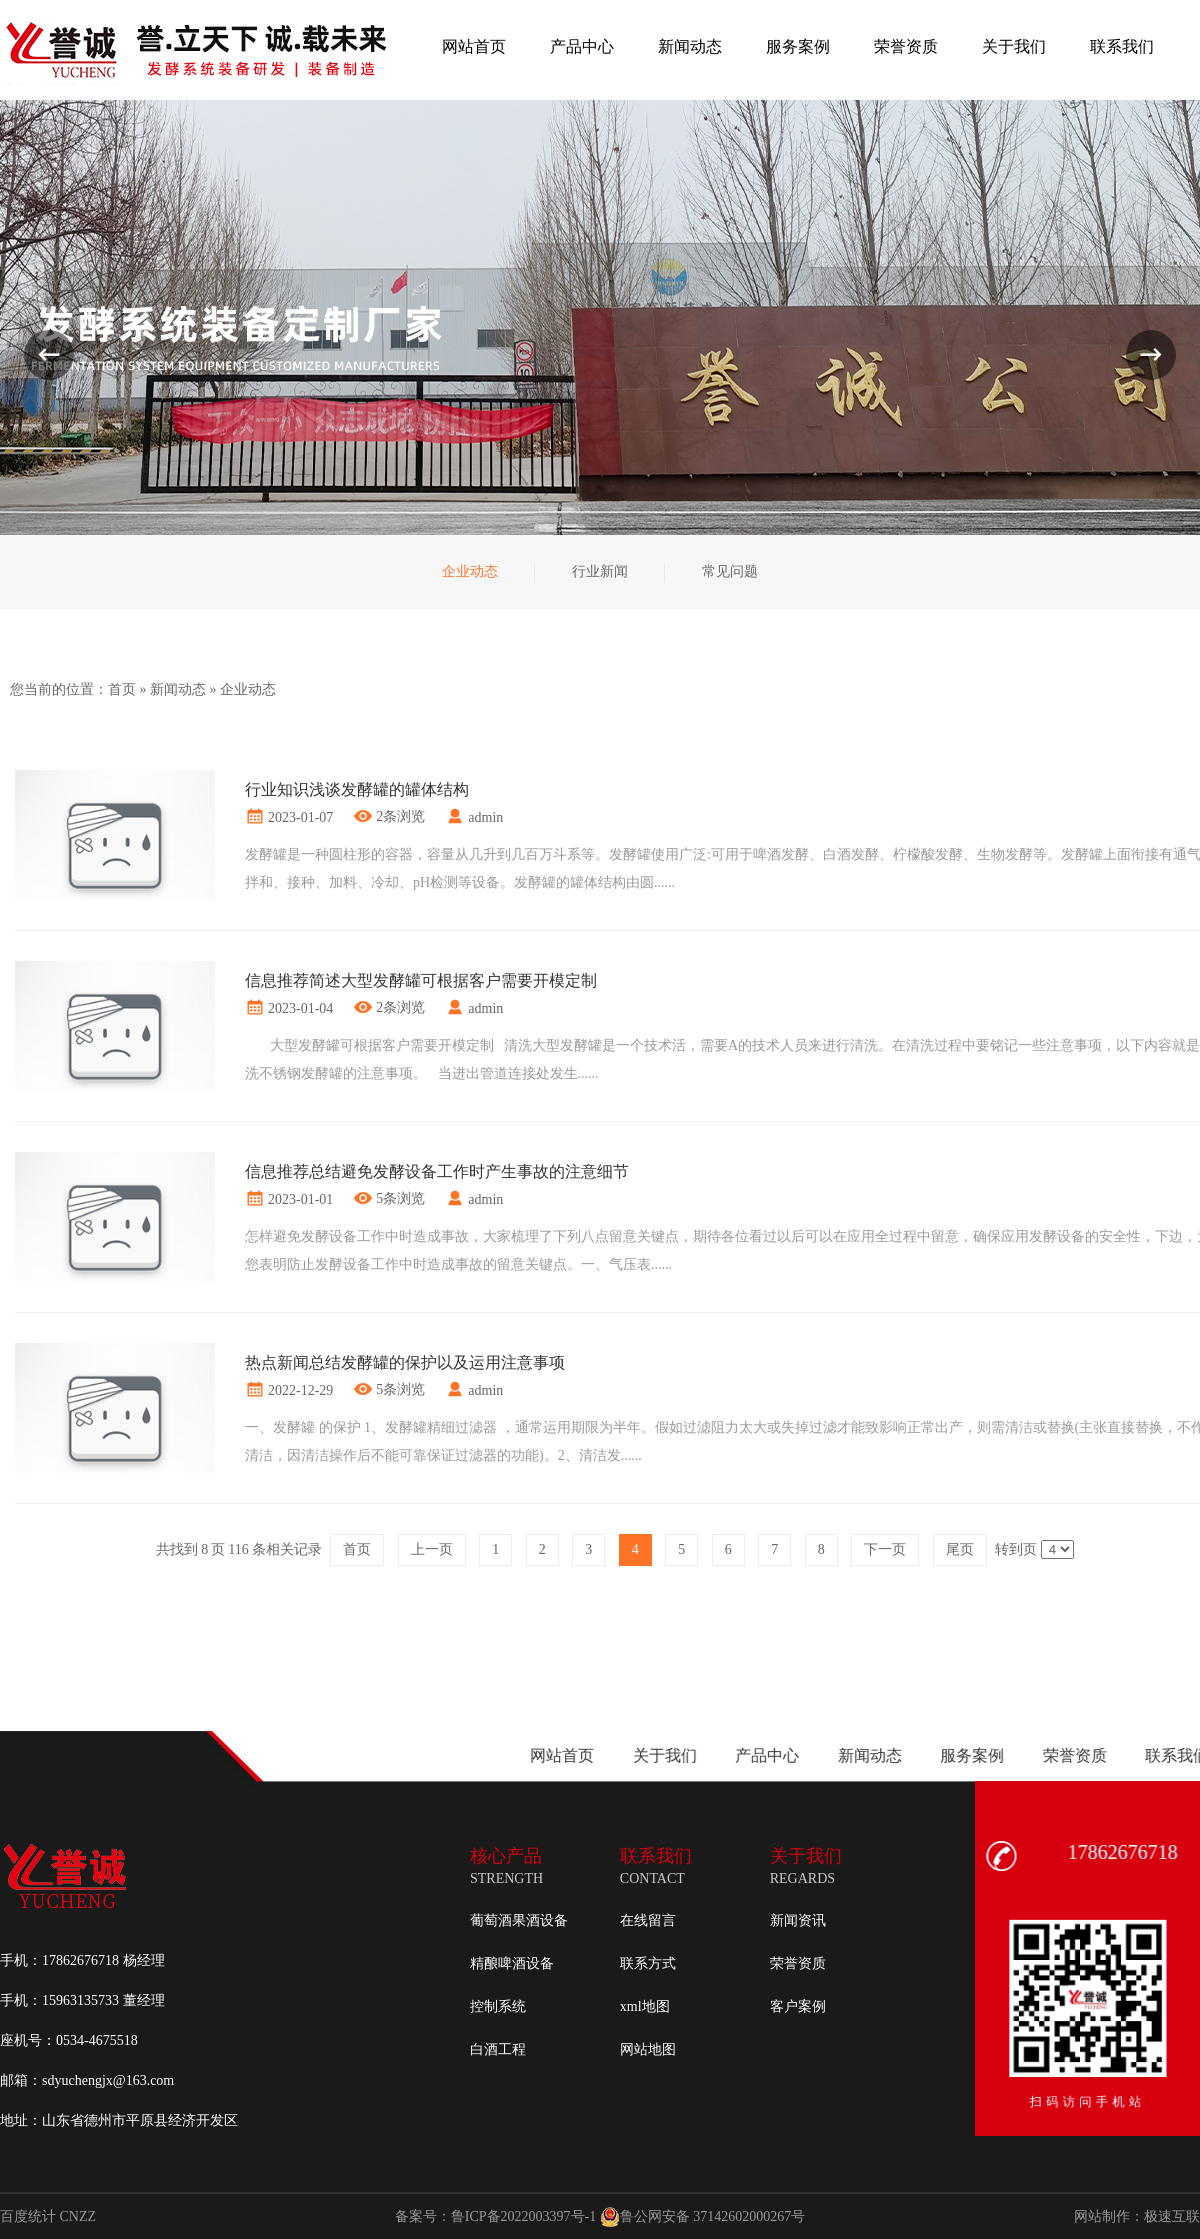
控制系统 (498, 2006)
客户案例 (798, 2006)
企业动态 (248, 689)
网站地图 (648, 2049)
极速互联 (1172, 2216)
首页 (122, 689)
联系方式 (648, 1963)
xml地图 (645, 2006)
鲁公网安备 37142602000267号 (703, 2217)
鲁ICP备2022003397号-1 (523, 2216)
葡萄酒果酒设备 (519, 1920)
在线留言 (648, 1920)
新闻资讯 (798, 1920)
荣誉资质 (798, 1963)
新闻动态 (178, 689)
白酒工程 (498, 2049)
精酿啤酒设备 (512, 1963)
